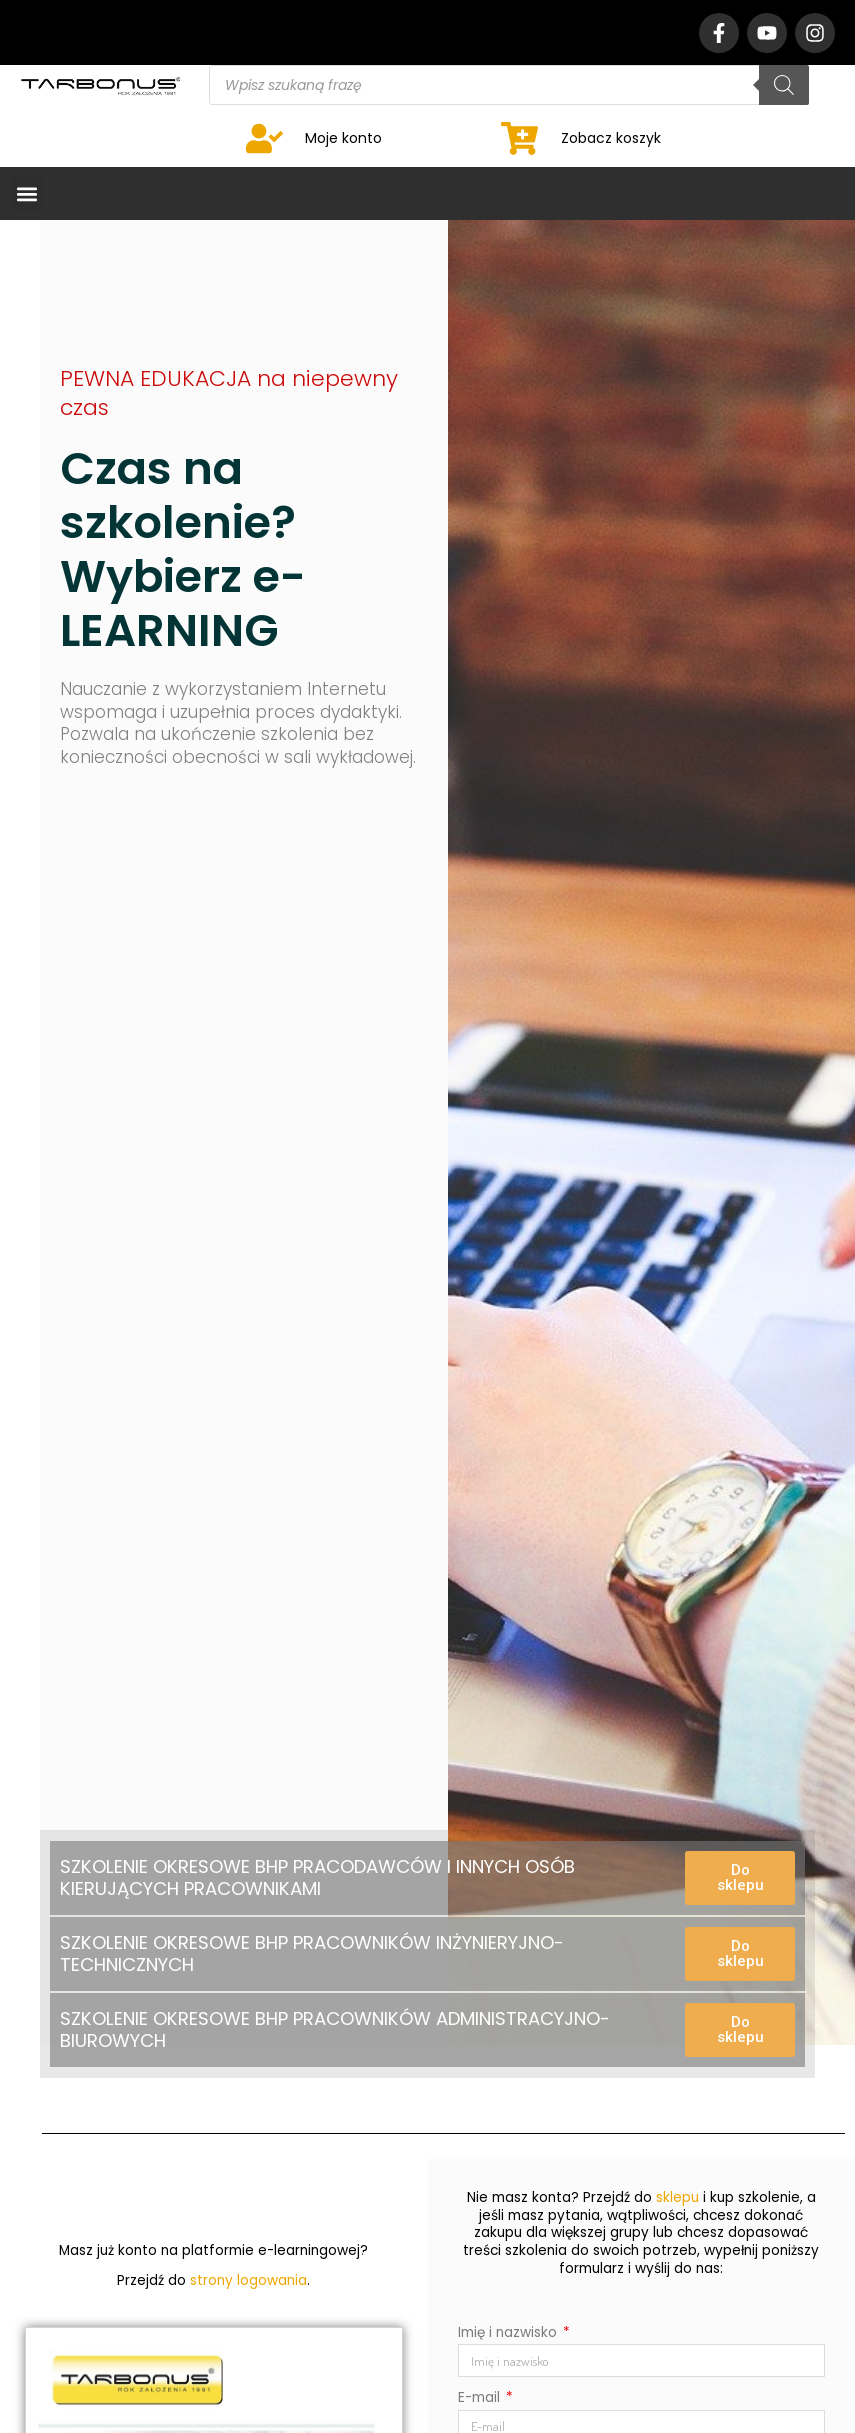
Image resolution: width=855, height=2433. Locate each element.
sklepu (677, 2197)
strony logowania (248, 2280)
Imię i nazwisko (509, 2332)
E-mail (481, 2397)
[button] (26, 193)
